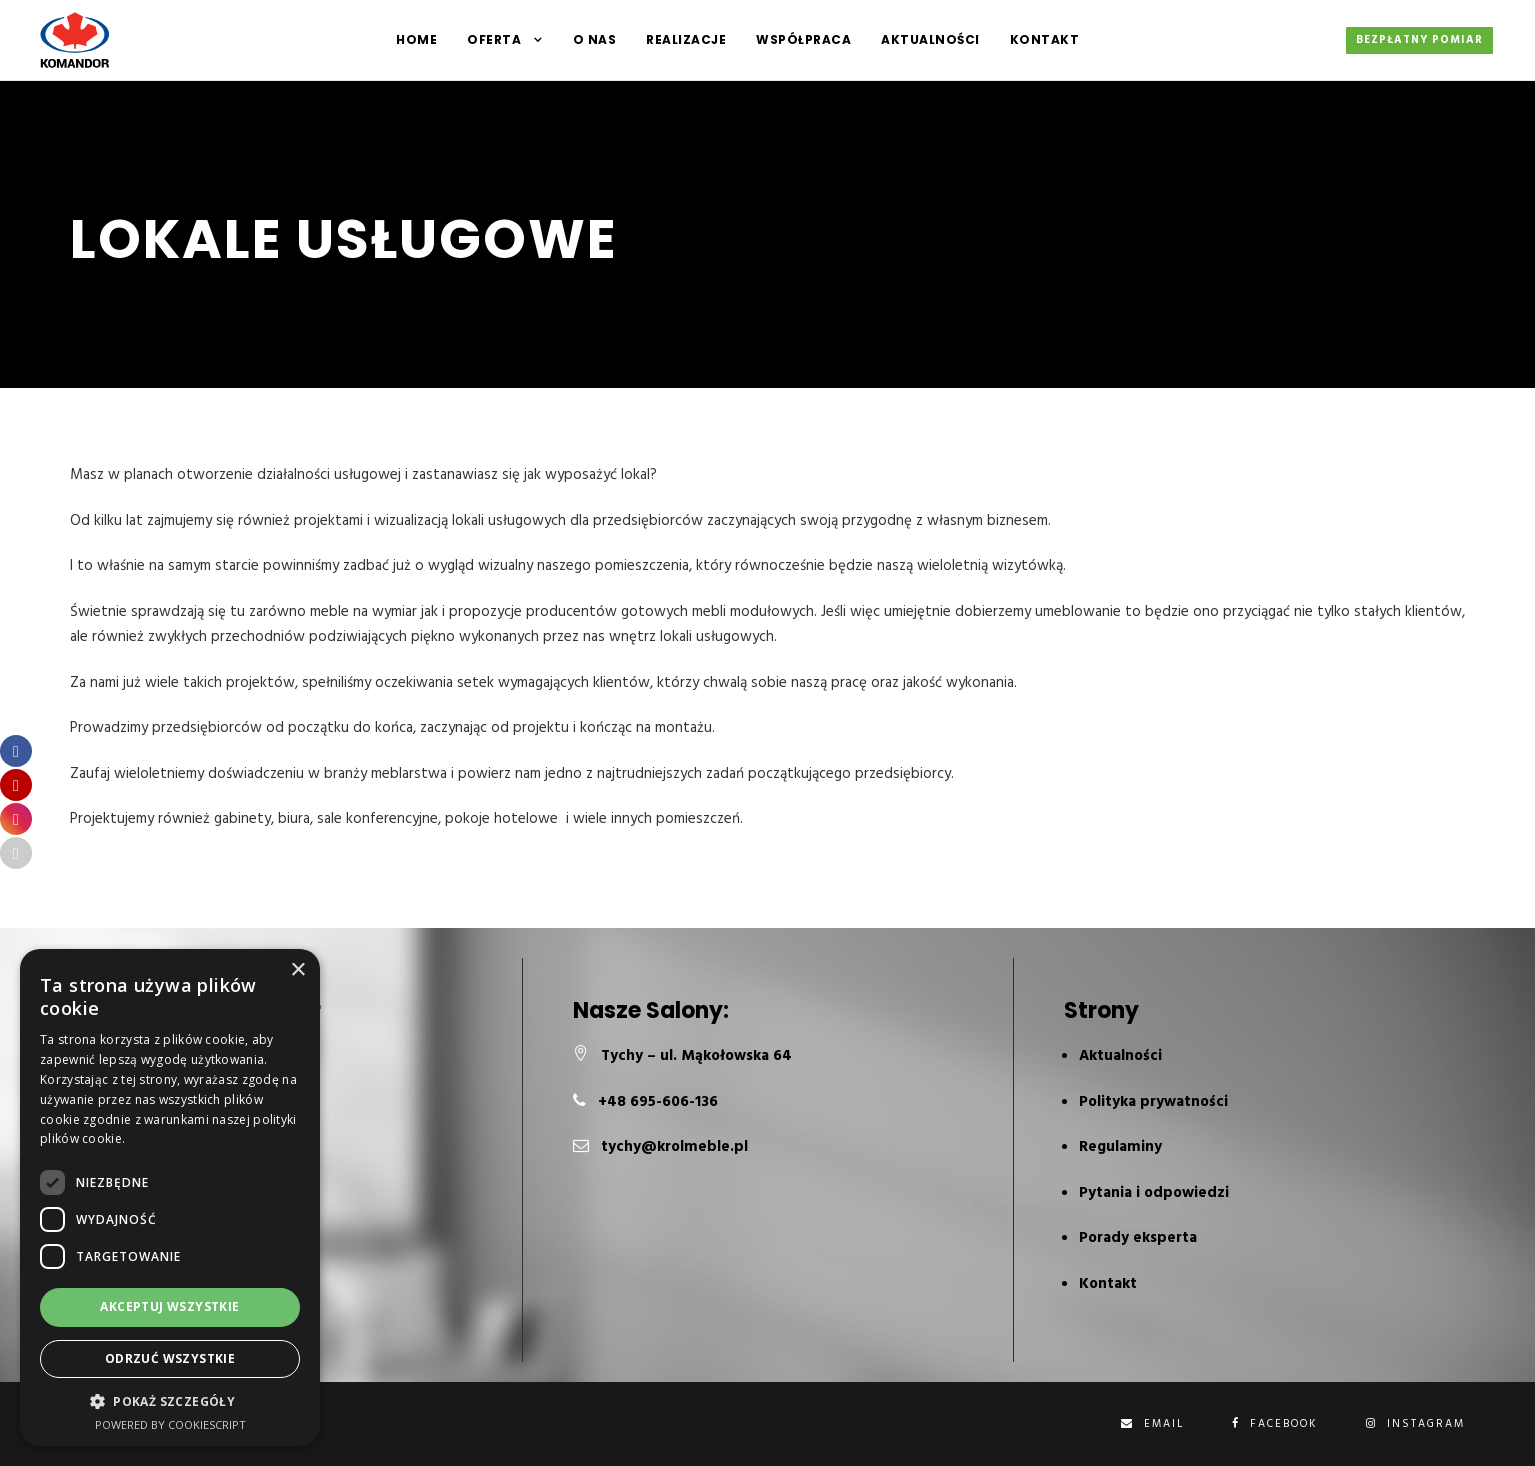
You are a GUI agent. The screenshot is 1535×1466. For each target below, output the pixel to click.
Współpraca (803, 39)
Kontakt (1045, 39)
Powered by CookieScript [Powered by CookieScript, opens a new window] (170, 1424)
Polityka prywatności (1153, 1102)
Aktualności (930, 39)
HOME (416, 39)
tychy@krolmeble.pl (674, 1147)
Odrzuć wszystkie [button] (170, 1358)
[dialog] (170, 1197)
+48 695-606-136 (658, 1102)
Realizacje (686, 39)
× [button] (297, 970)
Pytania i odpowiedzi (1154, 1193)
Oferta (494, 39)
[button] (170, 1401)
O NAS (595, 39)
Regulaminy (1120, 1147)
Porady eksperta (1138, 1238)
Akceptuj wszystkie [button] (169, 1306)
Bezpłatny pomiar (1419, 40)
